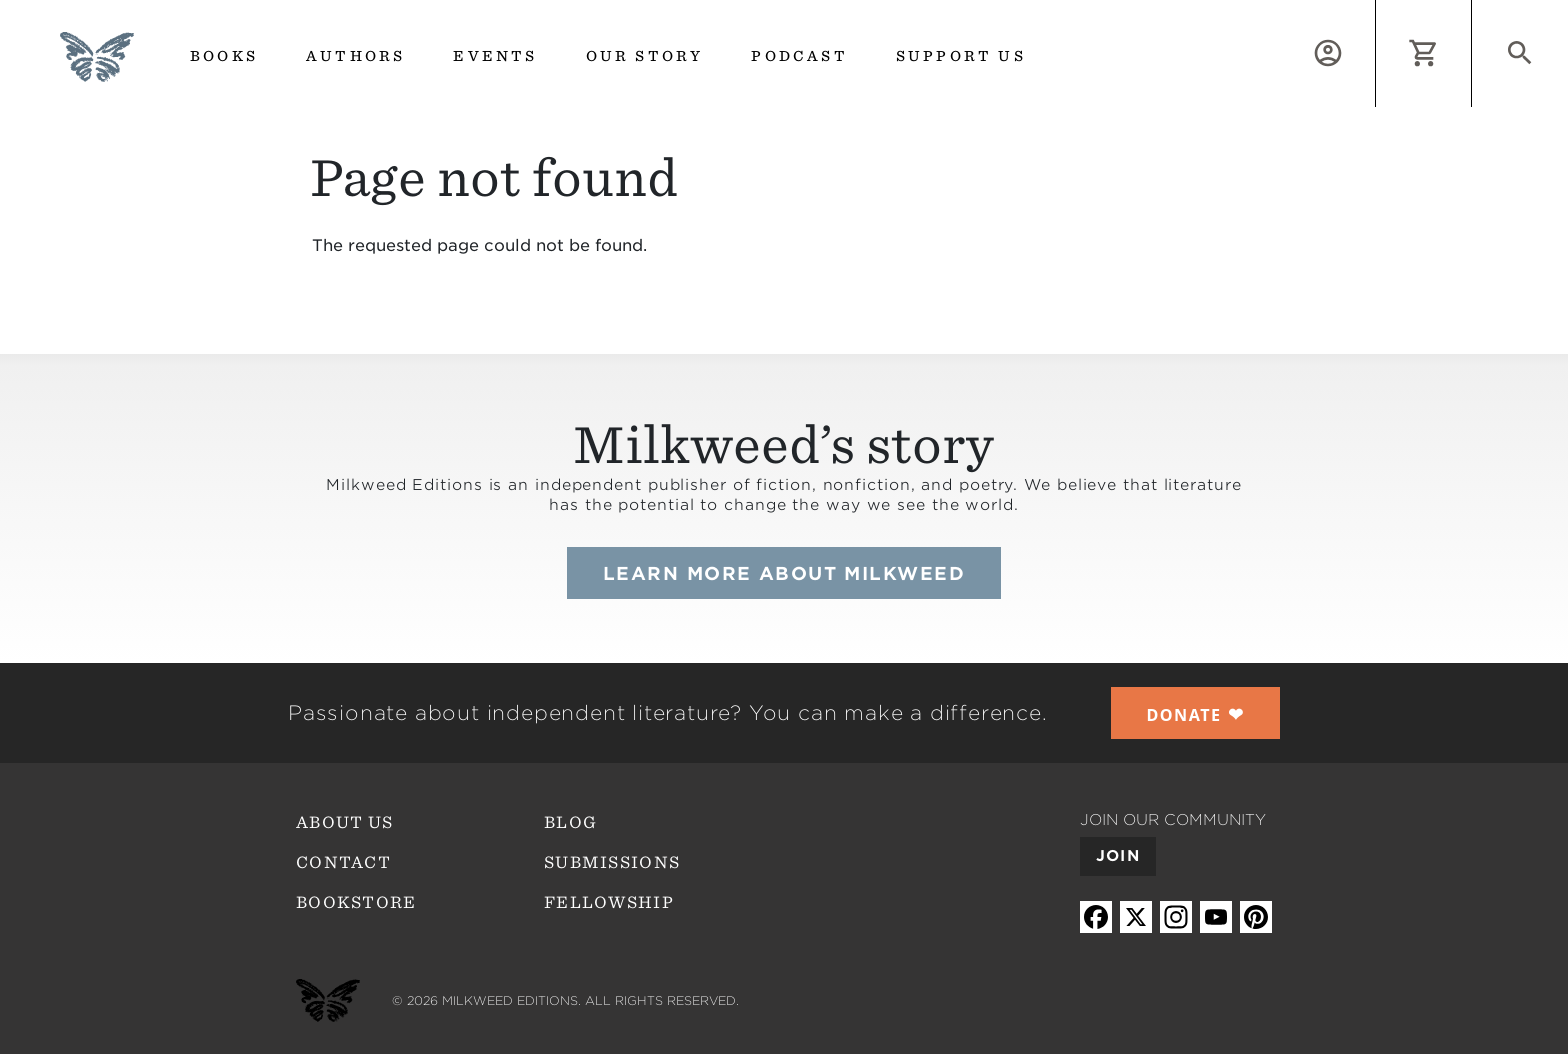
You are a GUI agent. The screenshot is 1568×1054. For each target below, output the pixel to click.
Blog (570, 822)
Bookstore (356, 902)
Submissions (612, 862)
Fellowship (609, 902)
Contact (343, 862)
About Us (344, 822)
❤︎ (1196, 714)
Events (495, 56)
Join (1118, 856)
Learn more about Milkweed (784, 573)
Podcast (799, 56)
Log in (1375, 11)
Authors (355, 56)
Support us (961, 56)
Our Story (645, 56)
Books (224, 56)
